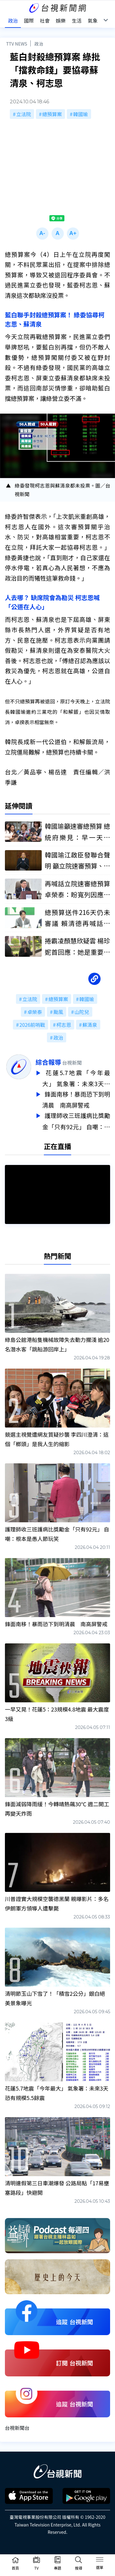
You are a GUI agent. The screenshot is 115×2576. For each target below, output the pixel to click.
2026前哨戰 (32, 1024)
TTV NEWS (16, 43)
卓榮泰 (34, 1011)
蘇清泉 (89, 1024)
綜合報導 (48, 1062)
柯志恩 (63, 1024)
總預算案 (52, 114)
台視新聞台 (17, 2425)
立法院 (23, 114)
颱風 (58, 1011)
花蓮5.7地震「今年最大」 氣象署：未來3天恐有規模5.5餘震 (76, 1078)
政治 (38, 43)
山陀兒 (82, 1011)
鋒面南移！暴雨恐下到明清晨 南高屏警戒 (76, 1098)
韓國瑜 (80, 114)
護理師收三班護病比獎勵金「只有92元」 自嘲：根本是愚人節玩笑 (76, 1119)
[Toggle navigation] (99, 2560)
